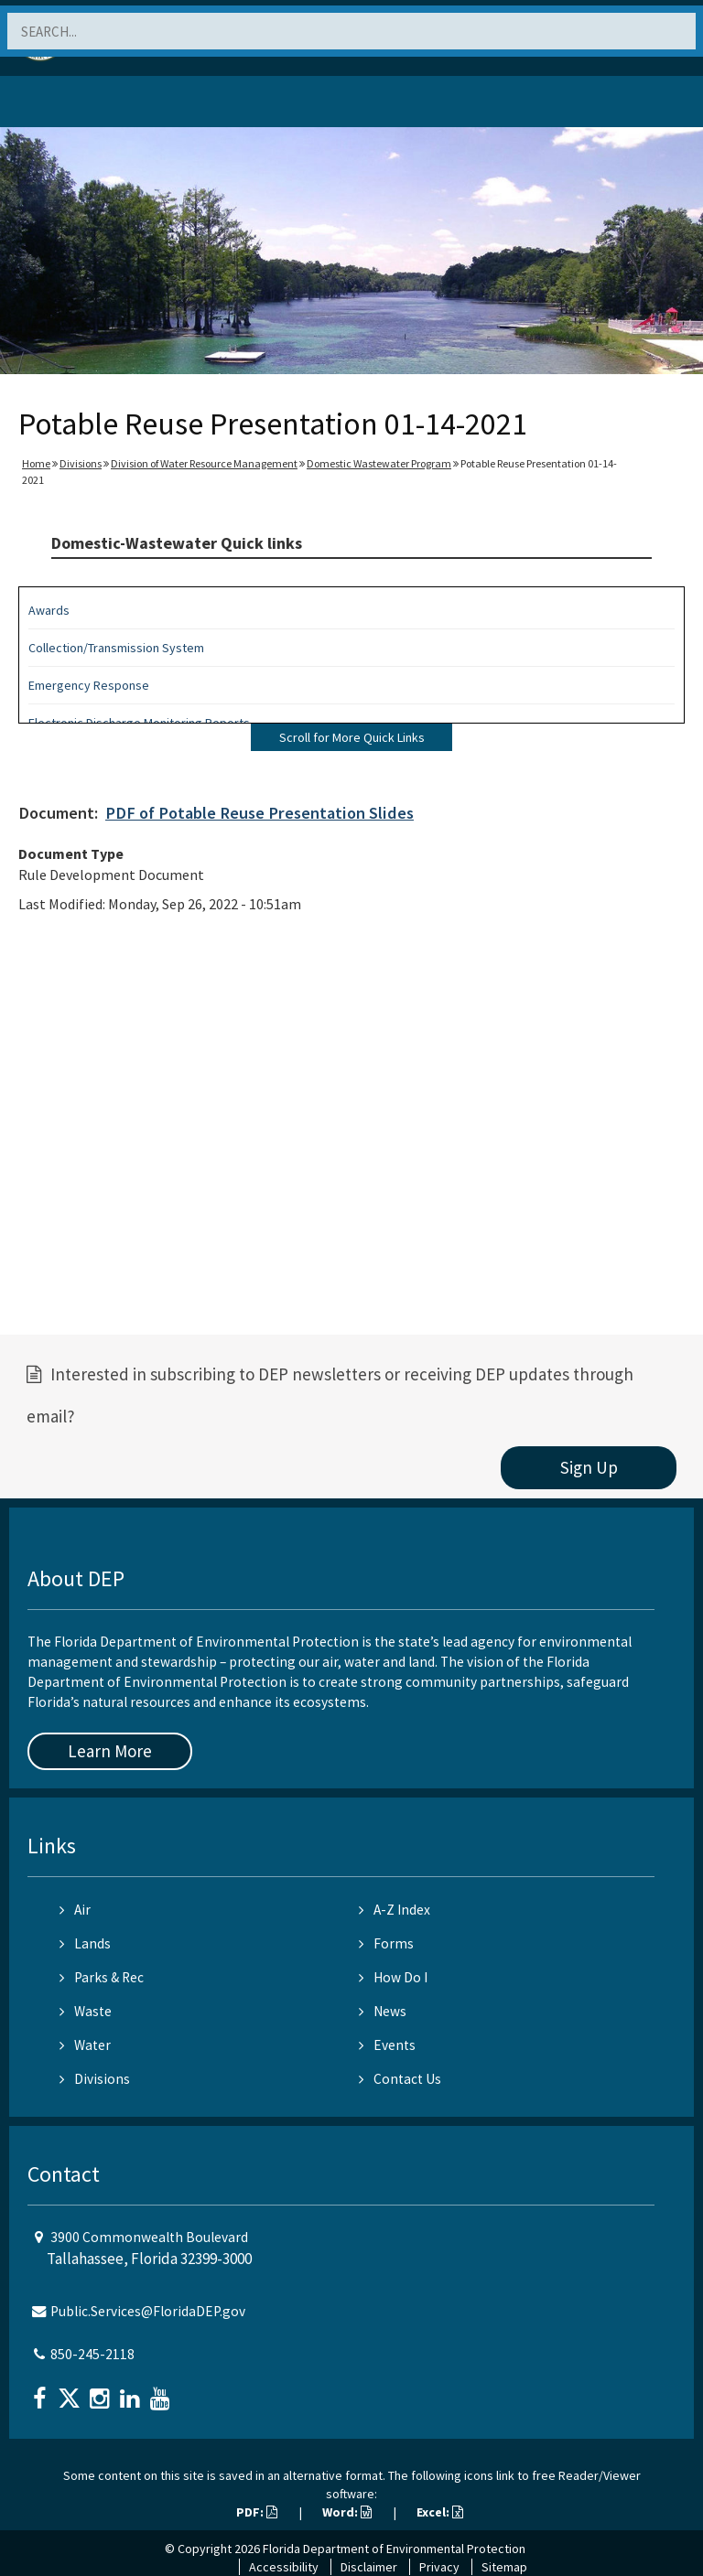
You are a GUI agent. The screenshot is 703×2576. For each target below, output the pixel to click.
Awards (49, 610)
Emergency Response (88, 685)
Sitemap (504, 2567)
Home (36, 463)
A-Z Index (394, 1909)
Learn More (110, 1751)
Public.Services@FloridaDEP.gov (147, 2311)
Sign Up (589, 1467)
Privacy (439, 2567)
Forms (386, 1943)
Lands (85, 1943)
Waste (85, 2011)
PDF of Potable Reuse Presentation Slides (259, 812)
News (382, 2011)
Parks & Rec (101, 1977)
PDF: (256, 2512)
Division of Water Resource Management (204, 463)
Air (75, 1909)
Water (85, 2045)
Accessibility (284, 2567)
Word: (347, 2512)
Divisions (80, 463)
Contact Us (400, 2079)
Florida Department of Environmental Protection (394, 2548)
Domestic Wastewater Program (379, 463)
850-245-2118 (92, 2354)
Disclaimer (369, 2567)
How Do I (393, 1977)
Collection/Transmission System (116, 647)
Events (387, 2045)
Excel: (439, 2512)
